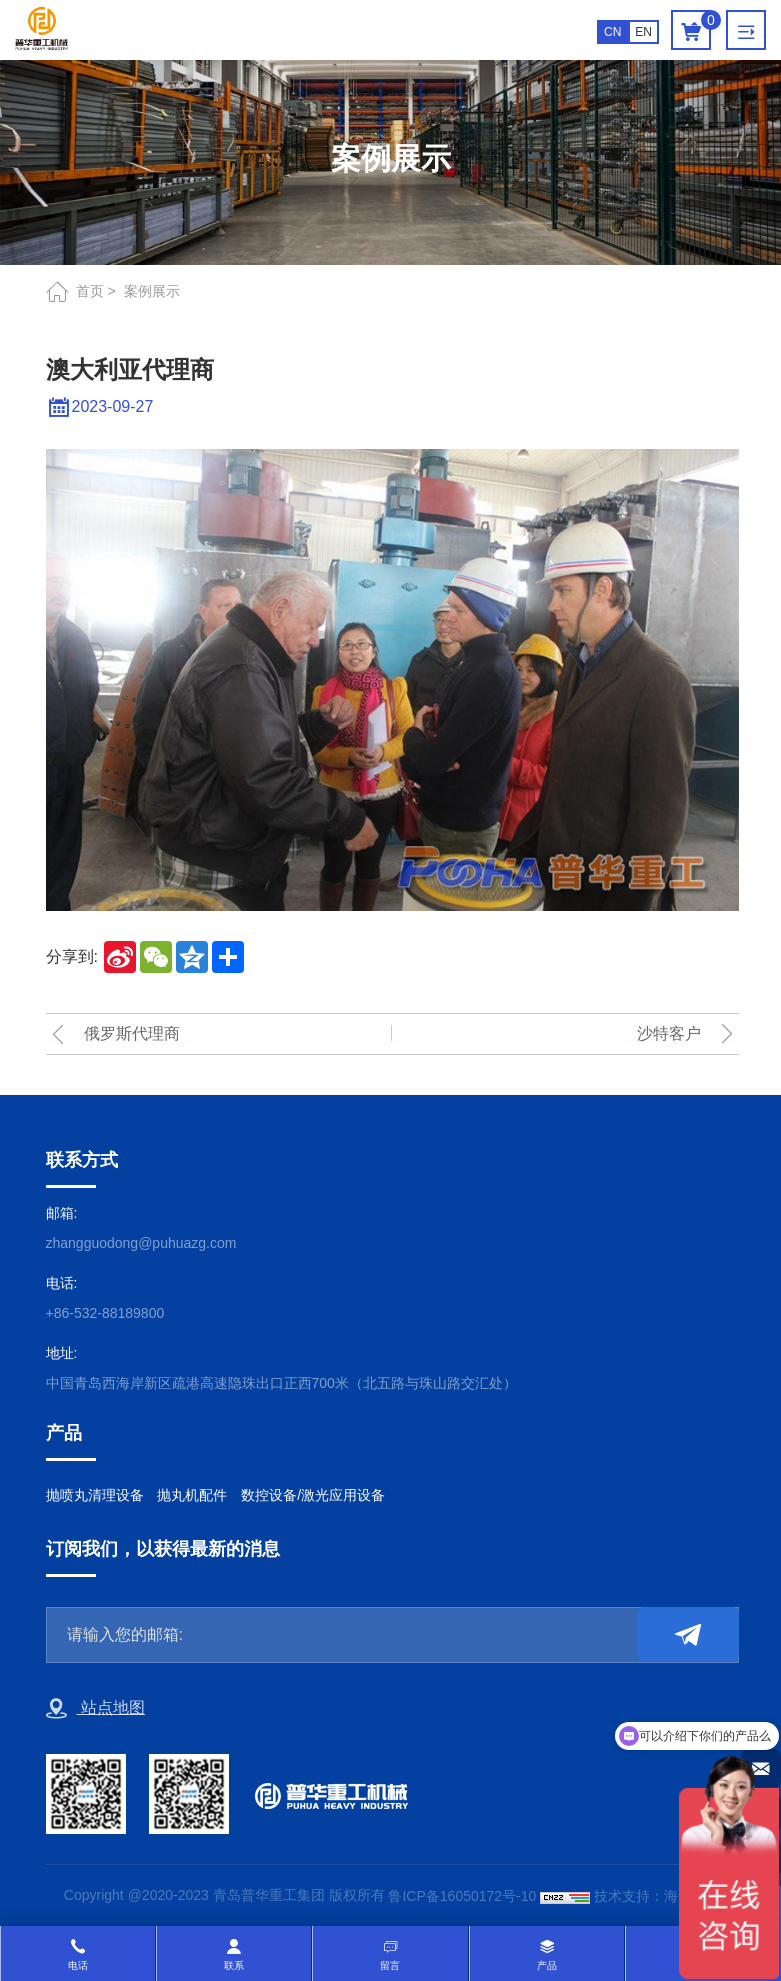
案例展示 (152, 291)
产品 (547, 1965)
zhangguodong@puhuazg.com (141, 1243)
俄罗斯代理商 (132, 1033)
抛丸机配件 (192, 1495)
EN (643, 32)
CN (612, 32)
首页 (90, 291)
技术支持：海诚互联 (657, 1896)
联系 (234, 1965)
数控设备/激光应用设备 (313, 1495)
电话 (78, 1965)
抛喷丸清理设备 (95, 1495)
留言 (390, 1965)
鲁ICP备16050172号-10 (462, 1896)
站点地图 (95, 1709)
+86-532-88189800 (105, 1313)
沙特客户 (669, 1033)
